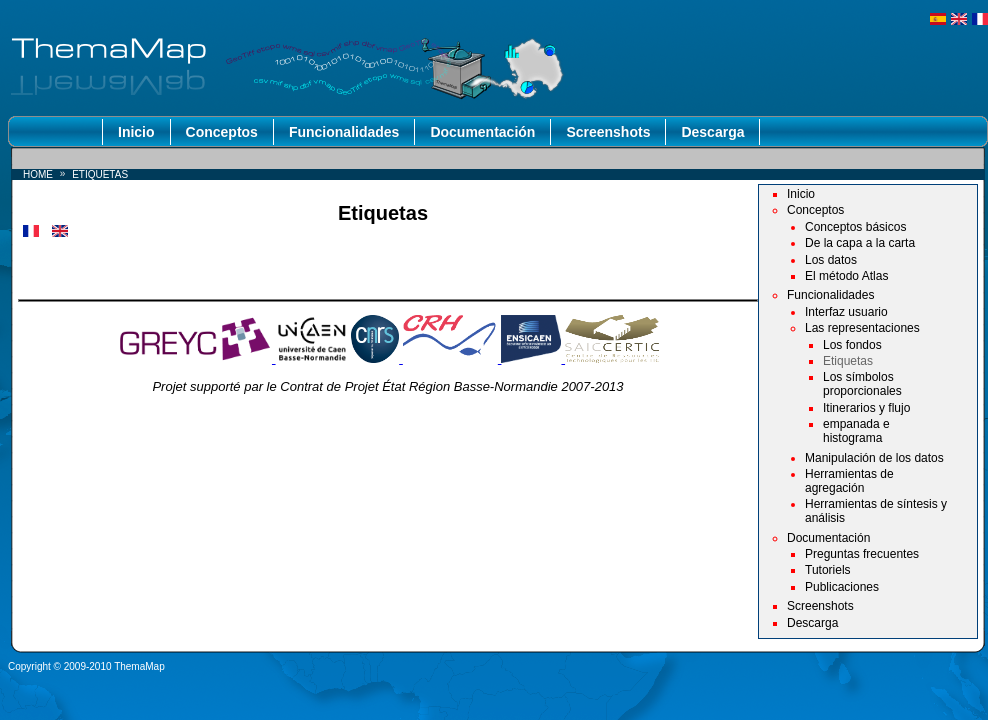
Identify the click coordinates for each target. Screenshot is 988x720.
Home (38, 174)
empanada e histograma (856, 431)
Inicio (136, 132)
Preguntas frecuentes (862, 554)
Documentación (482, 132)
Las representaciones (862, 328)
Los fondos (852, 345)
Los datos (831, 260)
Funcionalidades (344, 132)
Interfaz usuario (846, 312)
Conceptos (222, 132)
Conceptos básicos (855, 227)
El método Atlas (846, 276)
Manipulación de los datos (874, 458)
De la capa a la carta (860, 243)
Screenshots (608, 132)
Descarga (712, 132)
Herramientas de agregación (849, 481)
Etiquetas (848, 361)
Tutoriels (828, 570)
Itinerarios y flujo (866, 408)
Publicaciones (842, 587)
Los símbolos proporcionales (862, 384)
